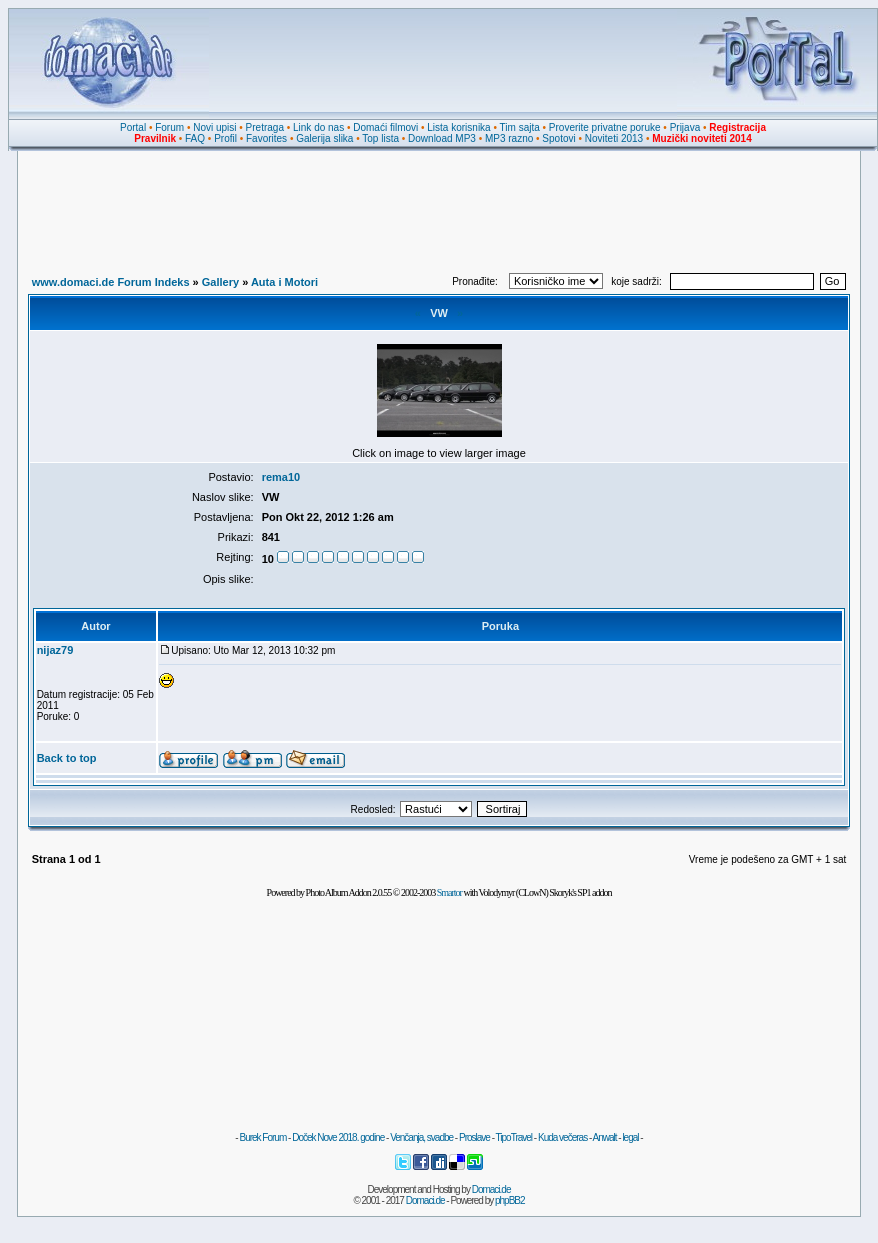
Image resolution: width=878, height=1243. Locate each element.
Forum (169, 127)
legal (630, 1137)
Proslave (474, 1137)
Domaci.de (491, 1189)
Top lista (380, 138)
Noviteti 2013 (614, 138)
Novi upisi (214, 127)
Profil (225, 138)
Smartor (449, 892)
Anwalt (604, 1137)
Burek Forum (262, 1137)
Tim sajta (520, 127)
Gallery (220, 282)
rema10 (281, 477)
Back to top (67, 758)
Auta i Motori (284, 282)
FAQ (195, 138)
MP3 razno (509, 138)
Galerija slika (324, 138)
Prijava (685, 127)
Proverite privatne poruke (605, 127)
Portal (133, 127)
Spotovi (558, 138)
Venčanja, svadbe (421, 1137)
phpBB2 (510, 1200)
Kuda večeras (562, 1137)
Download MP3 (442, 138)
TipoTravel (514, 1137)
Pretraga (265, 127)
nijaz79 (55, 650)
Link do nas (318, 127)
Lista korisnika (458, 127)
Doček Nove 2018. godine (338, 1137)
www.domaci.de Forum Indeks (111, 282)
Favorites (266, 138)
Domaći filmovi (385, 127)
